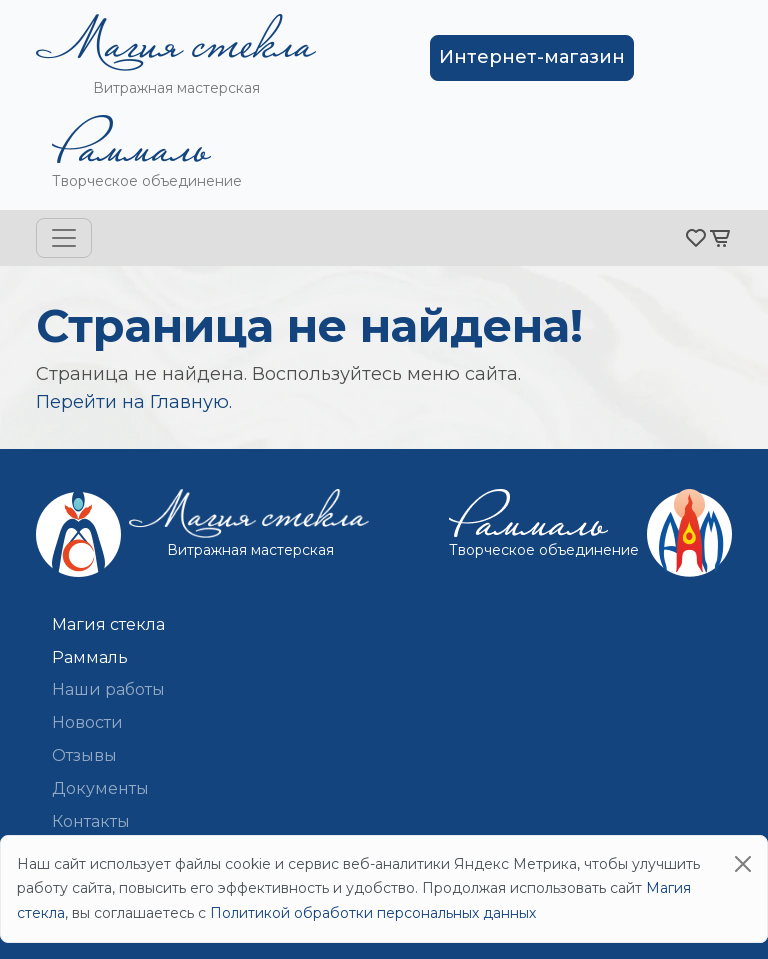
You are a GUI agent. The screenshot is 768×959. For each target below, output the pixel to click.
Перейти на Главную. (134, 402)
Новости (87, 722)
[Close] (743, 864)
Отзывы (84, 755)
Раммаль (90, 657)
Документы (100, 788)
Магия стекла (108, 624)
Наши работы (108, 689)
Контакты (91, 821)
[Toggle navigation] (64, 238)
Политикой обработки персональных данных (373, 913)
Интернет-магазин (532, 57)
